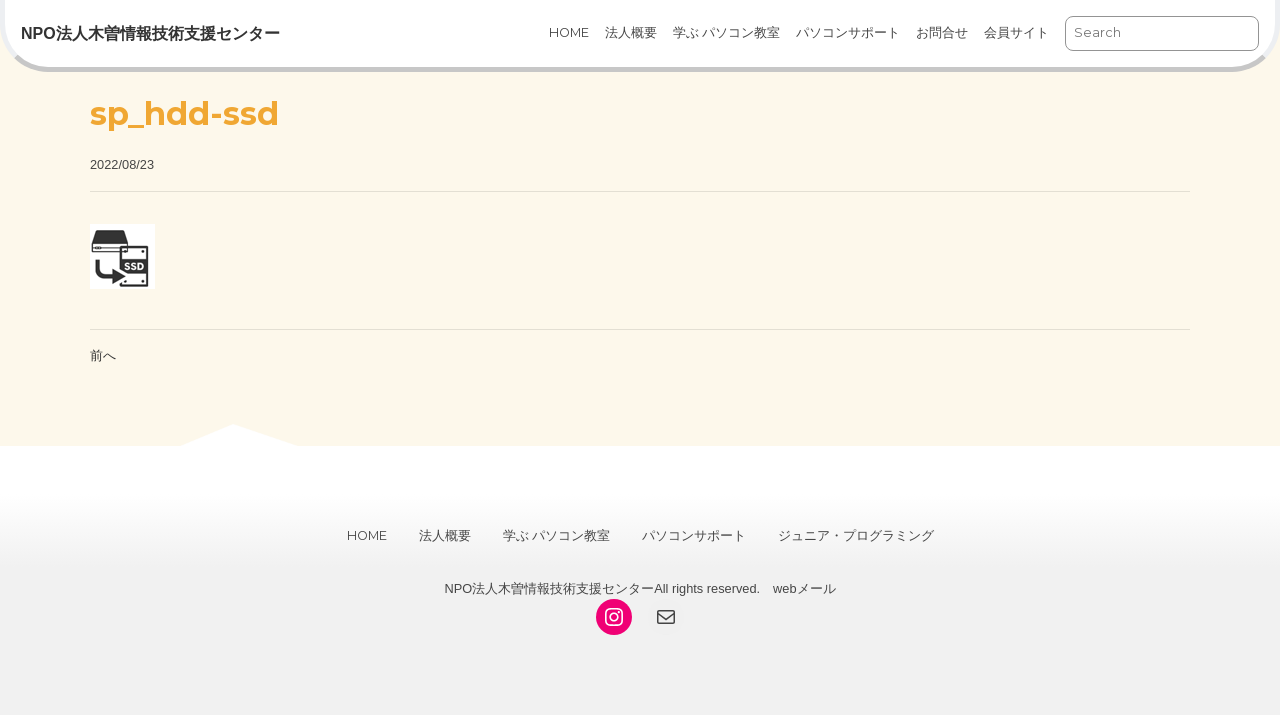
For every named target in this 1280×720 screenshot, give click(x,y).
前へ (103, 355)
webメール (804, 588)
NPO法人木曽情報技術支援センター (150, 33)
